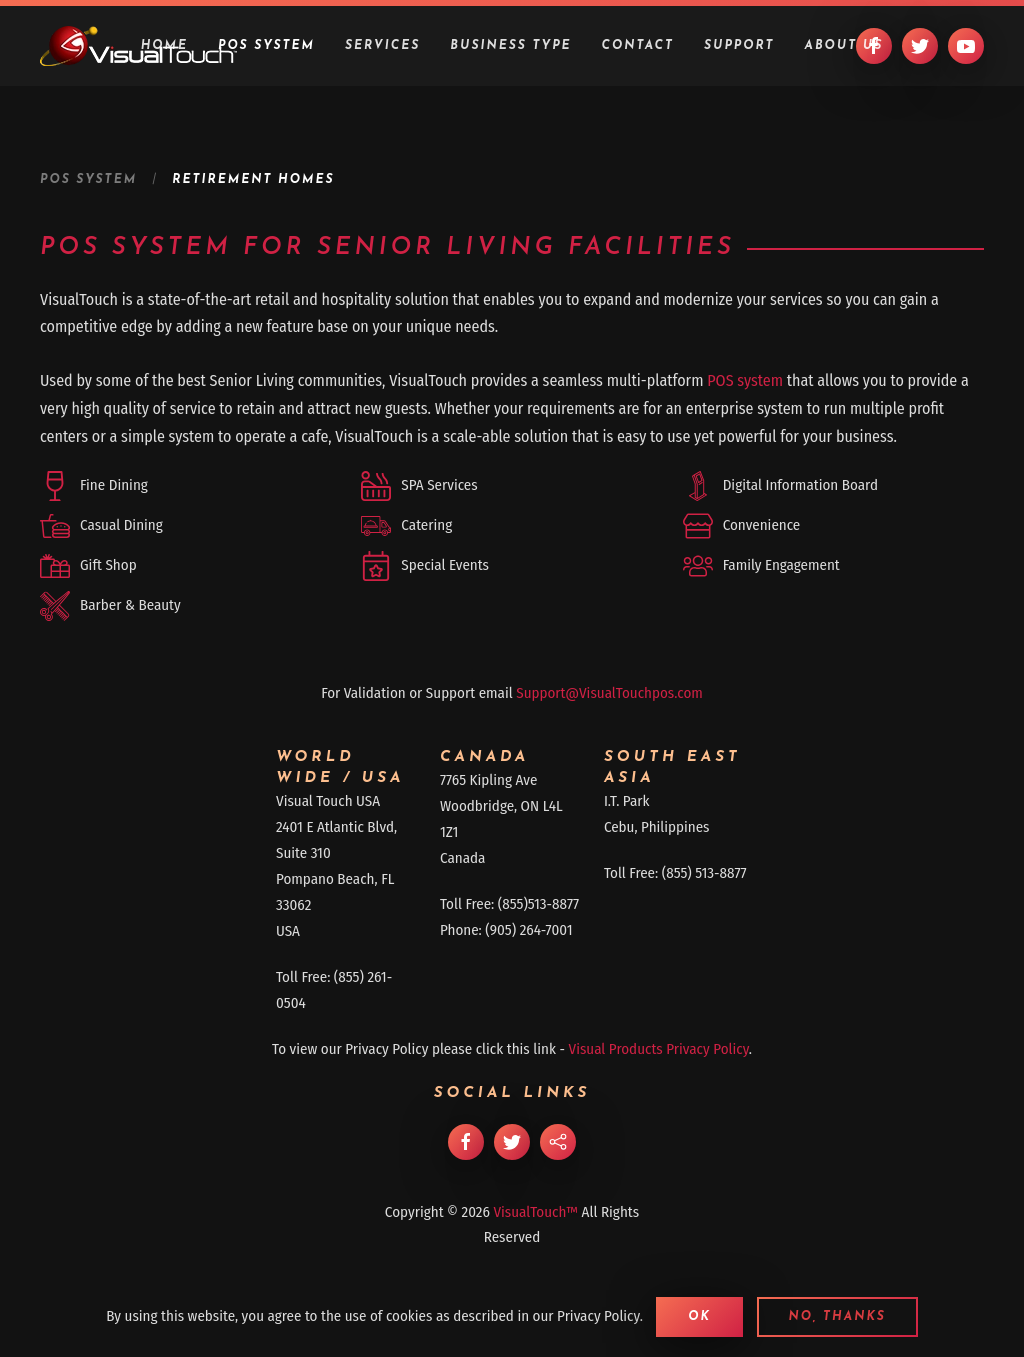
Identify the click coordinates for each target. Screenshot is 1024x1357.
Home (164, 46)
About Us (844, 46)
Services (382, 46)
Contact (638, 46)
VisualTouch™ (535, 1212)
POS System (266, 46)
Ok (699, 1317)
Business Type (510, 46)
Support (739, 46)
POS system (745, 380)
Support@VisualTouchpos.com (609, 693)
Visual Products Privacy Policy (659, 1049)
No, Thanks (837, 1317)
